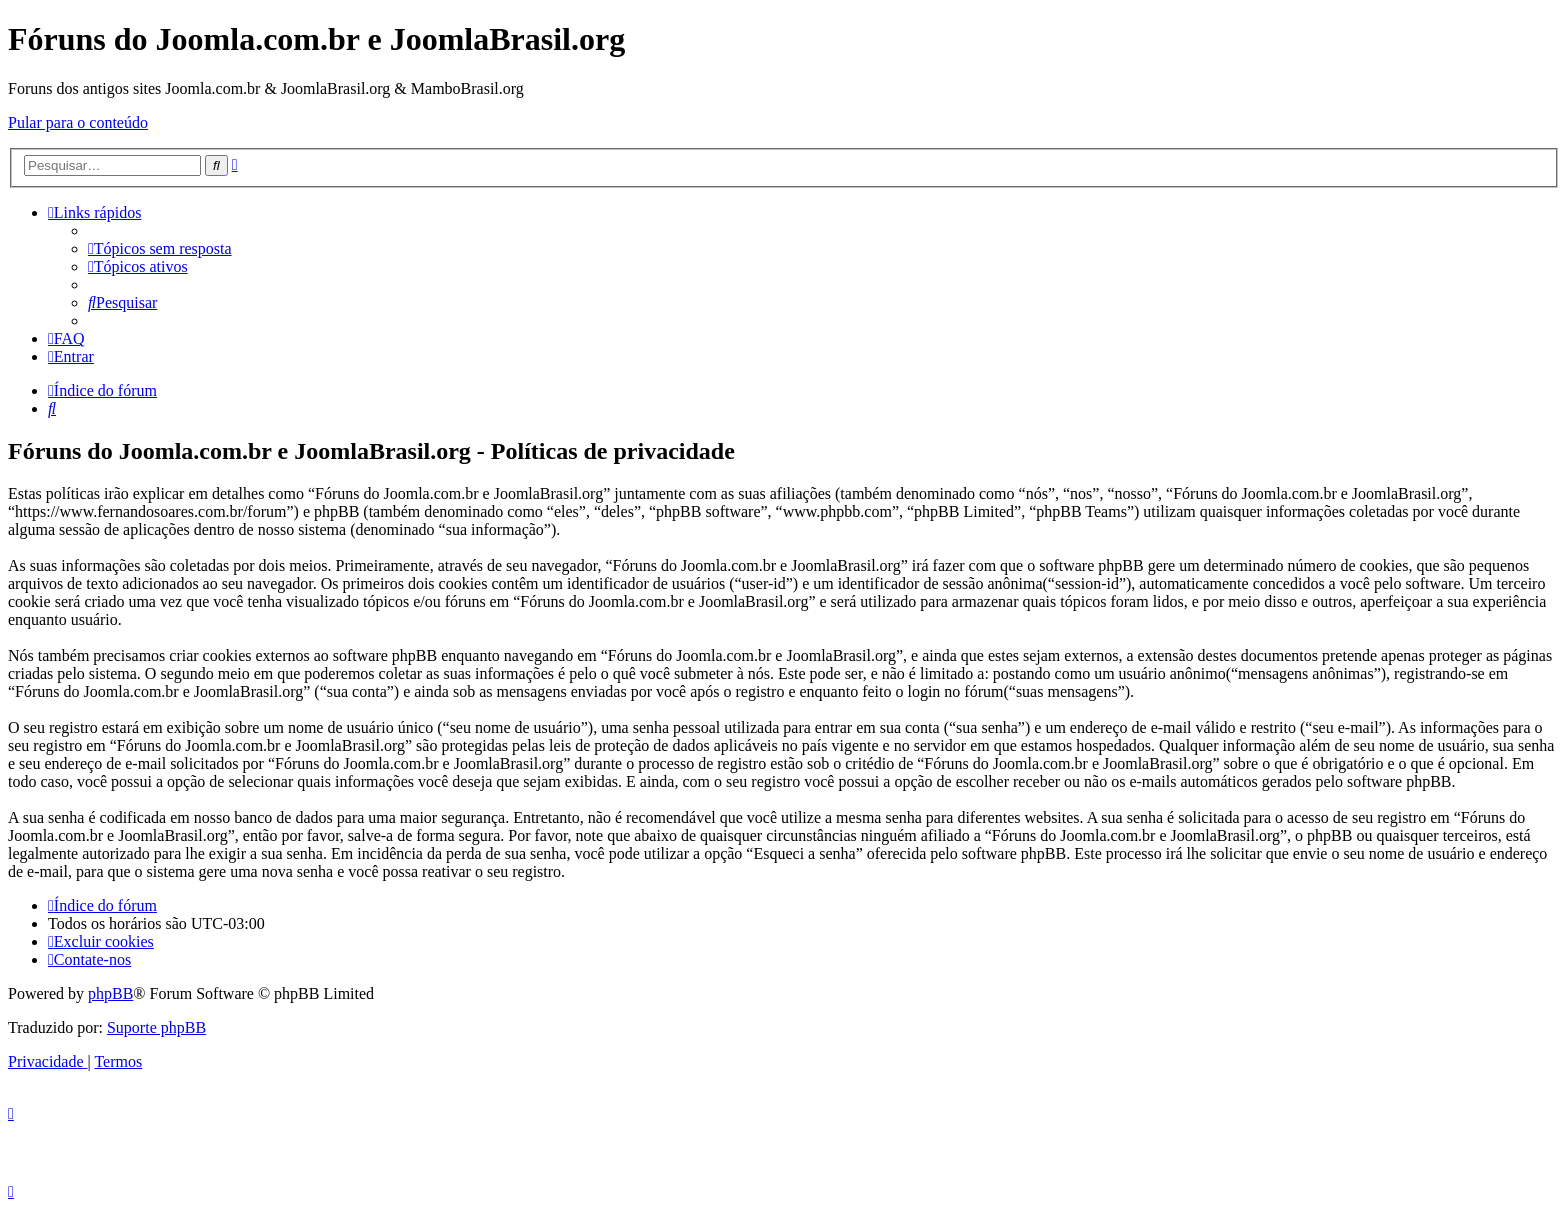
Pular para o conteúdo (78, 122)
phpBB (110, 993)
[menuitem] (160, 248)
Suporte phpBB (156, 1027)
